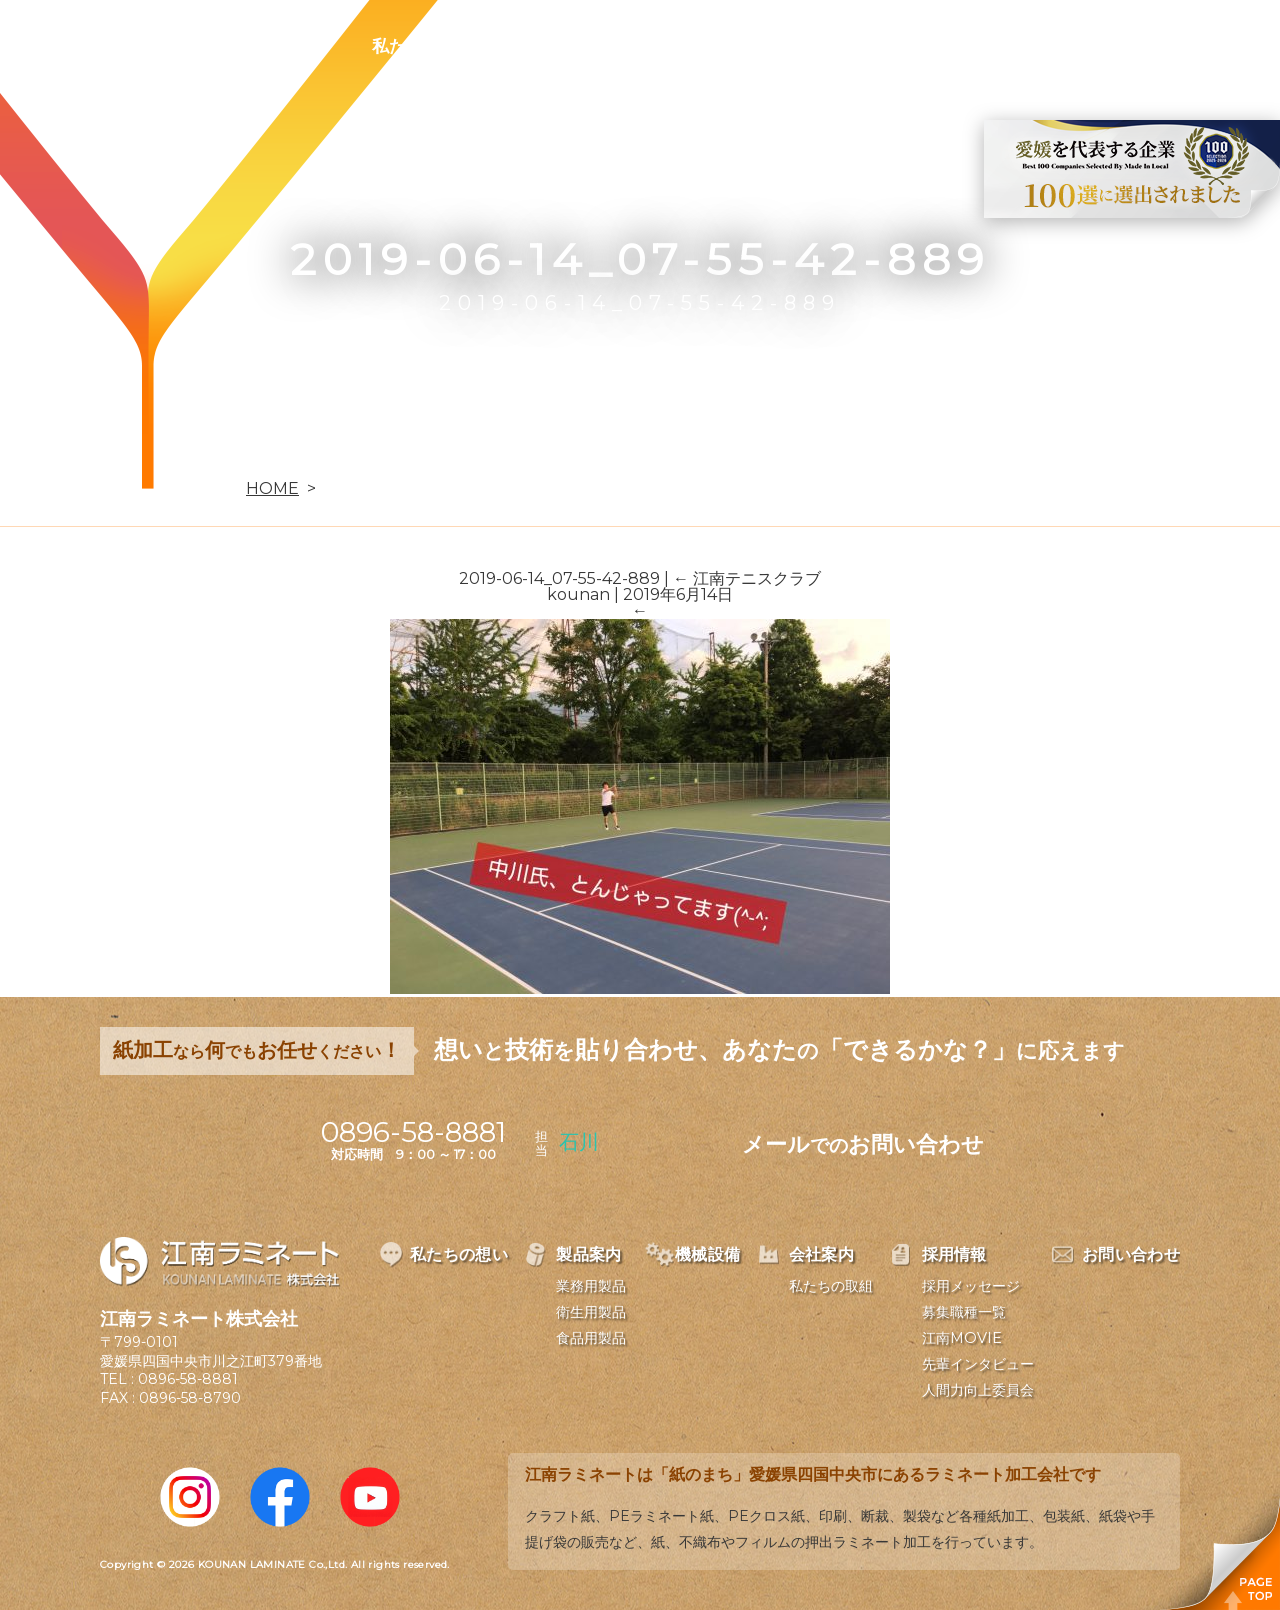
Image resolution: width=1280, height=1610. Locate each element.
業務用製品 (591, 1286)
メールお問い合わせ (863, 1144)
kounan (578, 594)
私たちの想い (423, 46)
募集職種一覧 (964, 1312)
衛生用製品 (591, 1312)
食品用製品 (591, 1338)
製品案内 (556, 46)
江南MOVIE (962, 1338)
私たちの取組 (831, 1286)
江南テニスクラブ (747, 578)
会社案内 (788, 46)
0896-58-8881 (188, 1379)
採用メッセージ (971, 1286)
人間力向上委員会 (978, 1390)
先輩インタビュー (978, 1364)
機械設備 (672, 46)
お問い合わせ (1037, 46)
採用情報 (904, 46)
